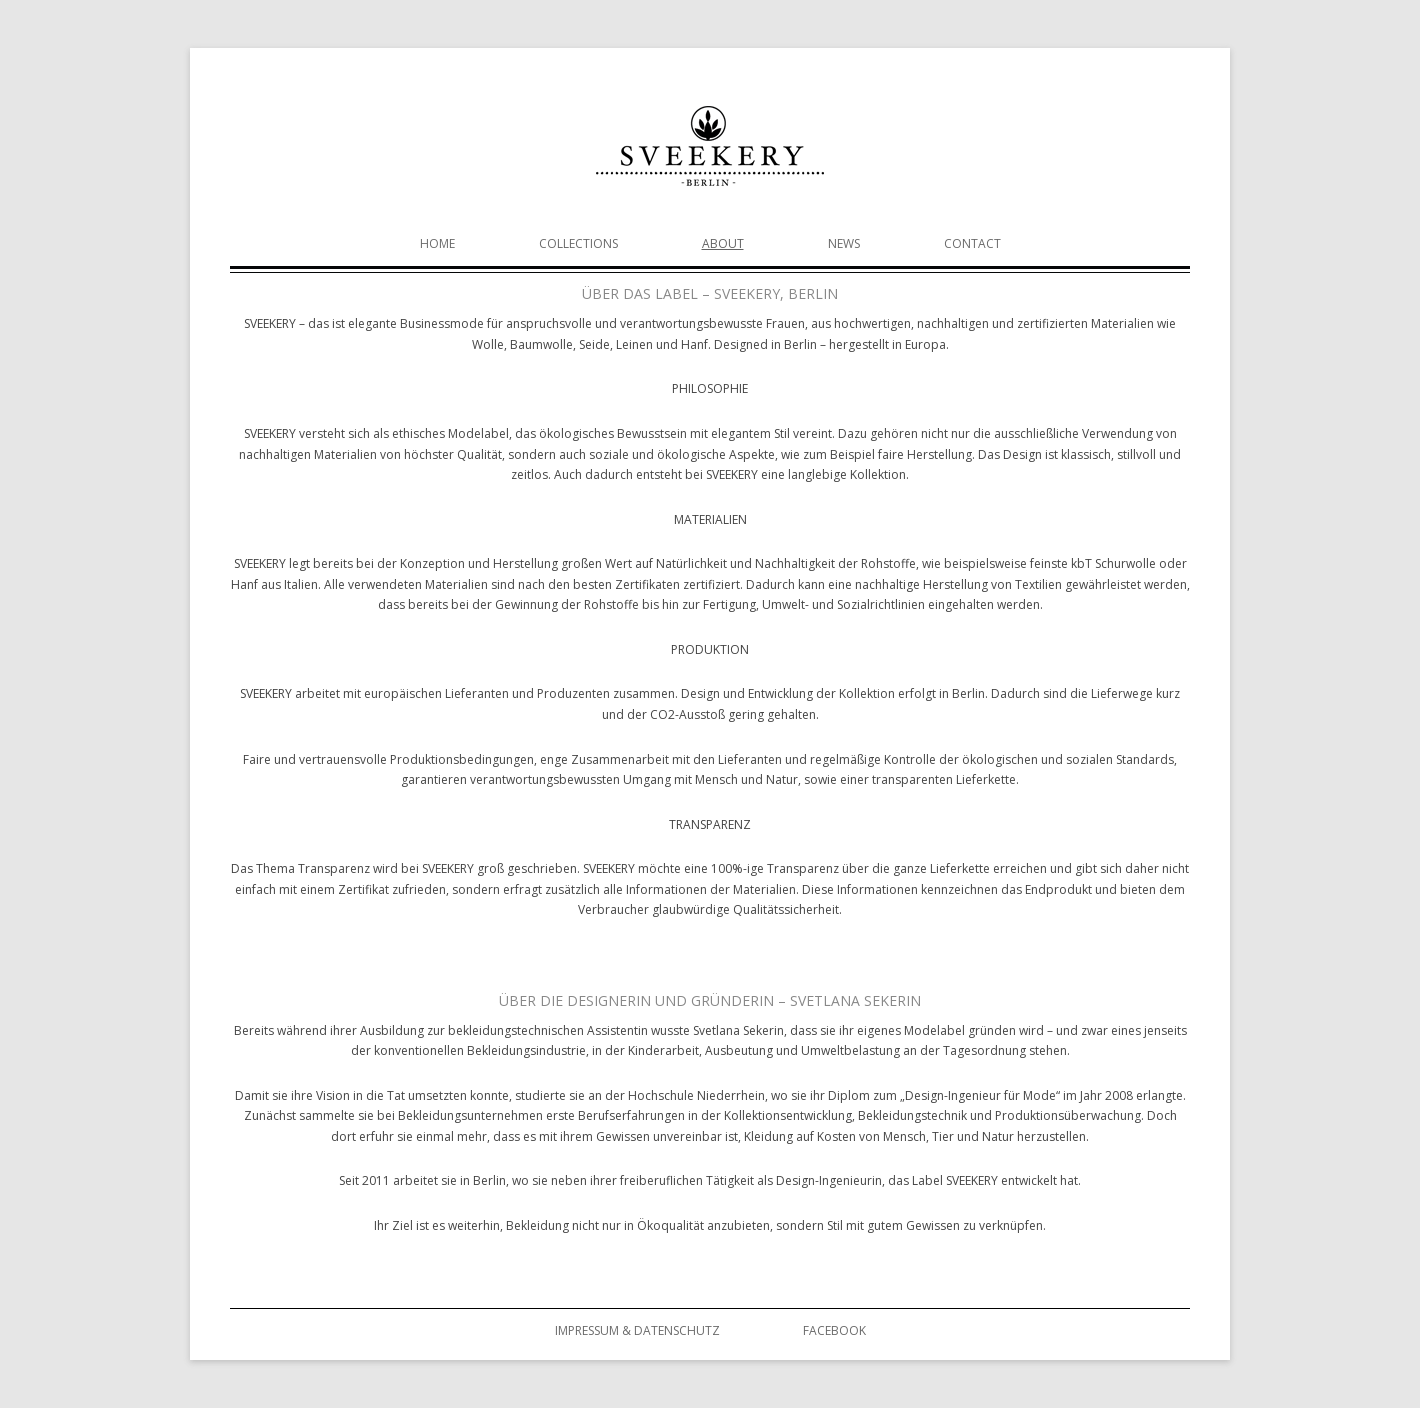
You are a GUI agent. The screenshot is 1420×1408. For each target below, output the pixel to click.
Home (437, 243)
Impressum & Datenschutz (637, 1330)
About (723, 243)
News (844, 243)
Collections (578, 243)
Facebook (834, 1330)
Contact (972, 243)
